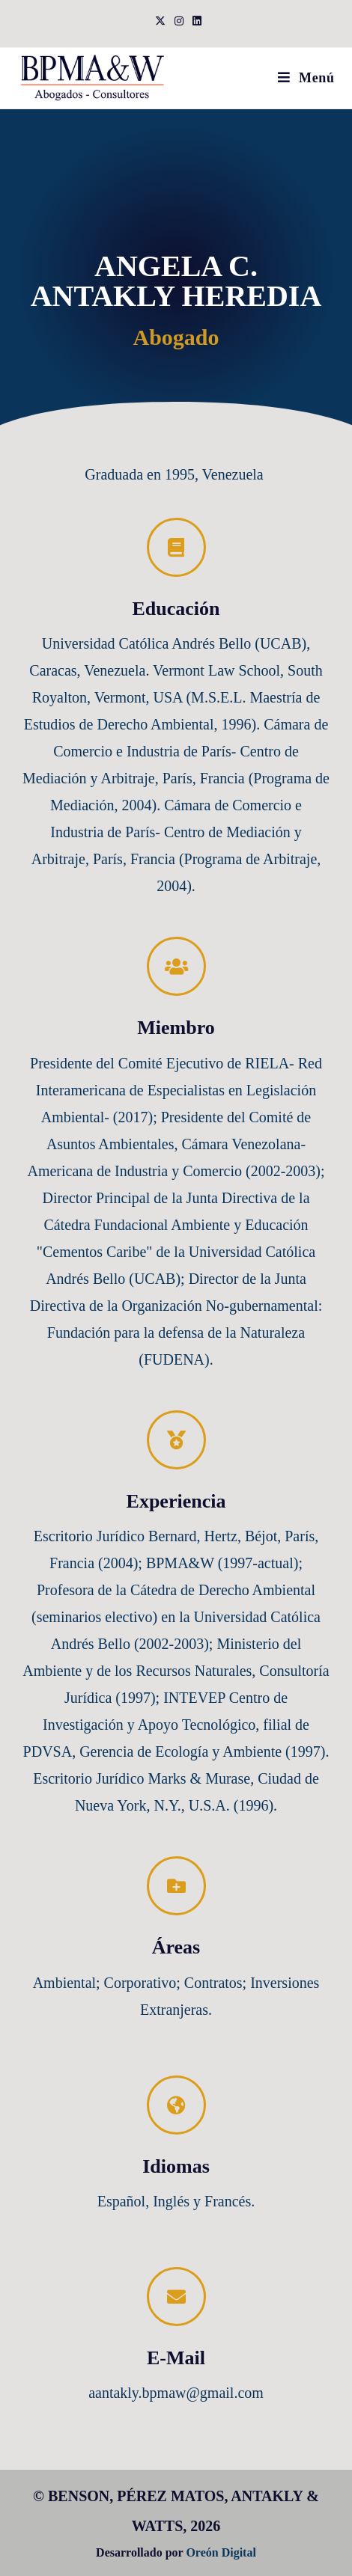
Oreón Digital (220, 2552)
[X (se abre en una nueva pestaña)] (160, 21)
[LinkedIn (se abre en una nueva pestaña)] (194, 21)
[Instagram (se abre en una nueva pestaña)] (179, 21)
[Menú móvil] (306, 77)
